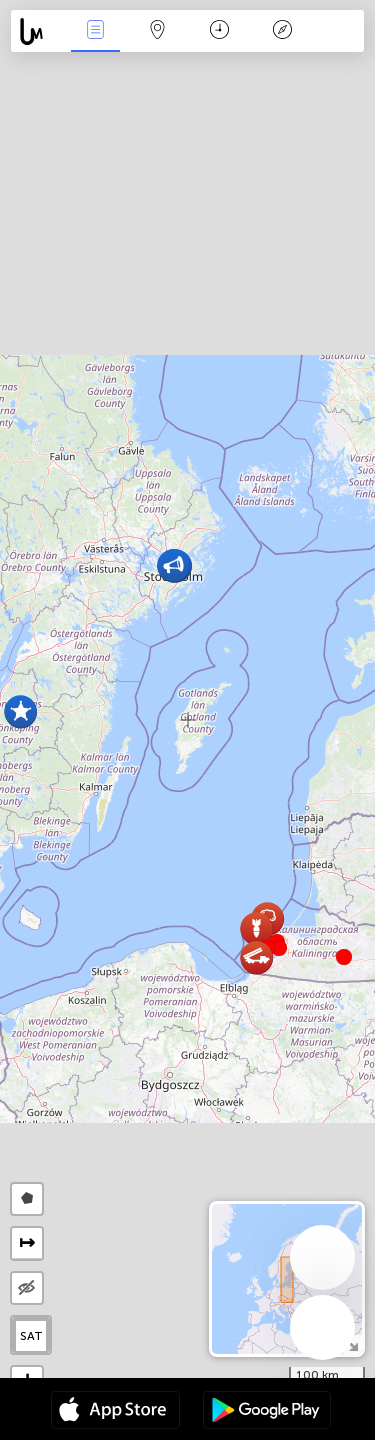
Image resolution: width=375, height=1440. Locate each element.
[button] (279, 948)
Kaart (158, 31)
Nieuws (95, 31)
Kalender (219, 31)
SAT (31, 1336)
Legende (282, 31)
